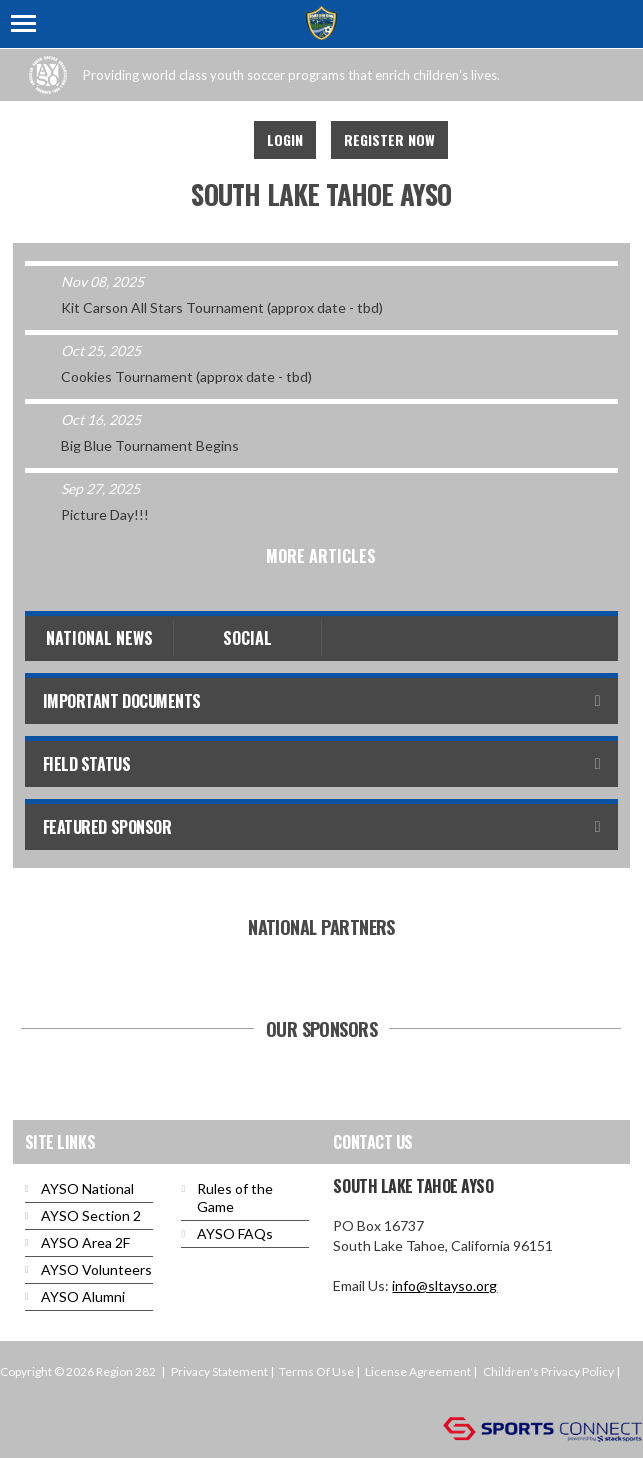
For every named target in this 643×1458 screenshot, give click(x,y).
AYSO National (87, 1188)
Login (285, 139)
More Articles (321, 556)
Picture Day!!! (105, 514)
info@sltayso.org (444, 1285)
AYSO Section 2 (91, 1215)
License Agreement (418, 1371)
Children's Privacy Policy (548, 1371)
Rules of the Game (235, 1197)
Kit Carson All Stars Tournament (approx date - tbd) (222, 307)
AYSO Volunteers (96, 1269)
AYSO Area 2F (85, 1242)
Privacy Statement (219, 1371)
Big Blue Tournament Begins (150, 445)
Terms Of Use (316, 1371)
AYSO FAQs (235, 1233)
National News (99, 638)
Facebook (212, 140)
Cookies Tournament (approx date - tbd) (186, 376)
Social (247, 638)
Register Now (389, 139)
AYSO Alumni (83, 1296)
